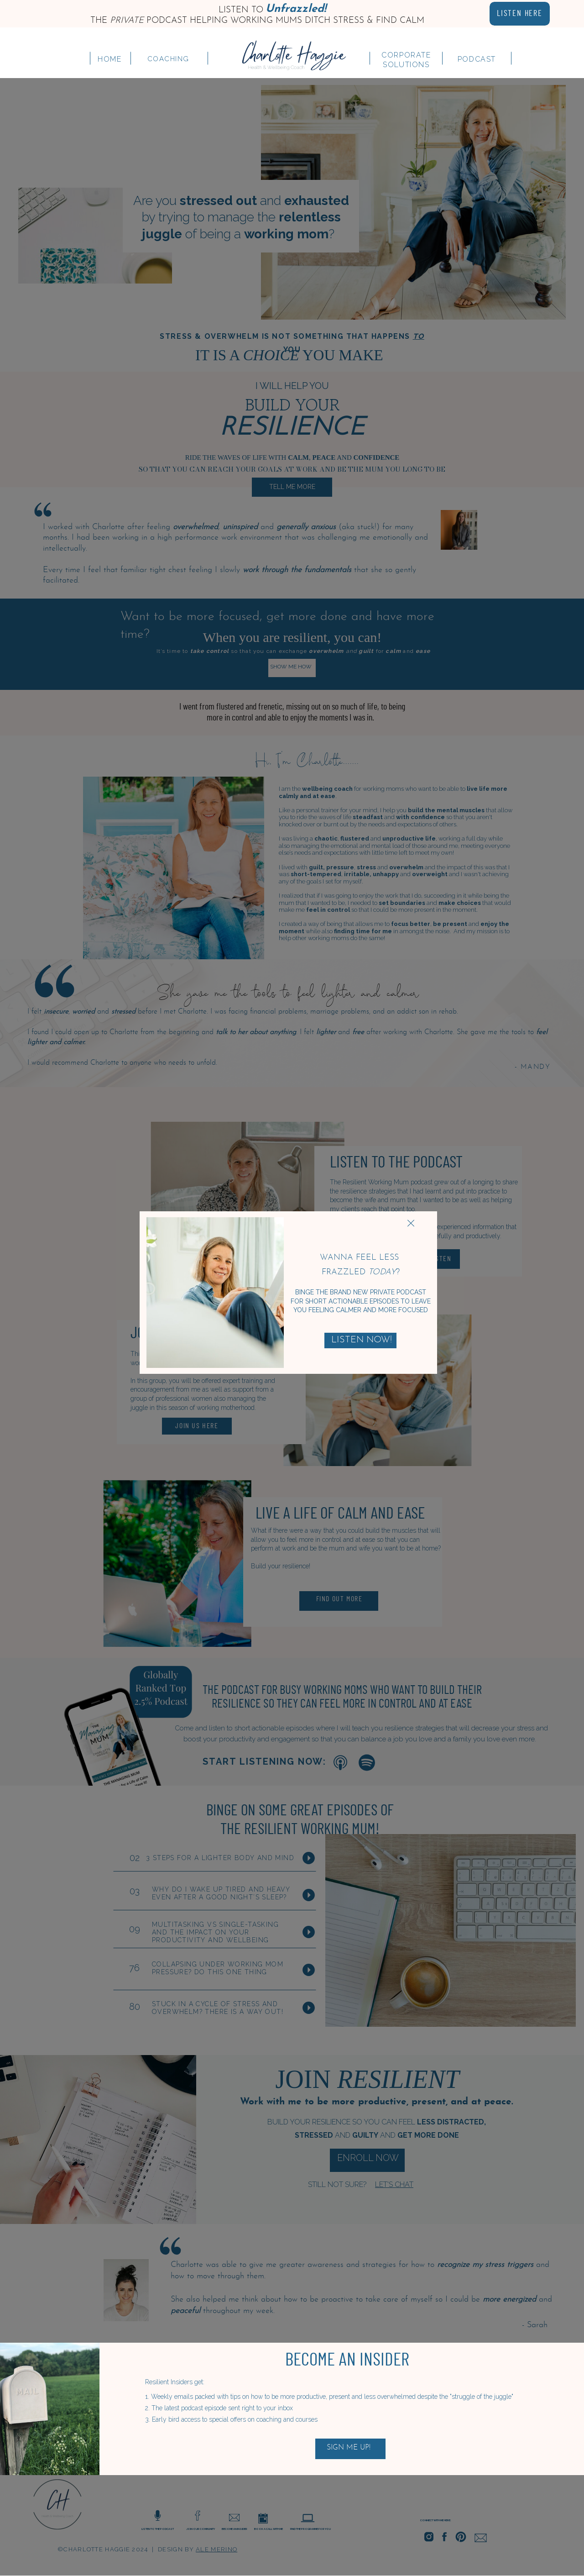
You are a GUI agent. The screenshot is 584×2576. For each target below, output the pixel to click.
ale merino (216, 2549)
